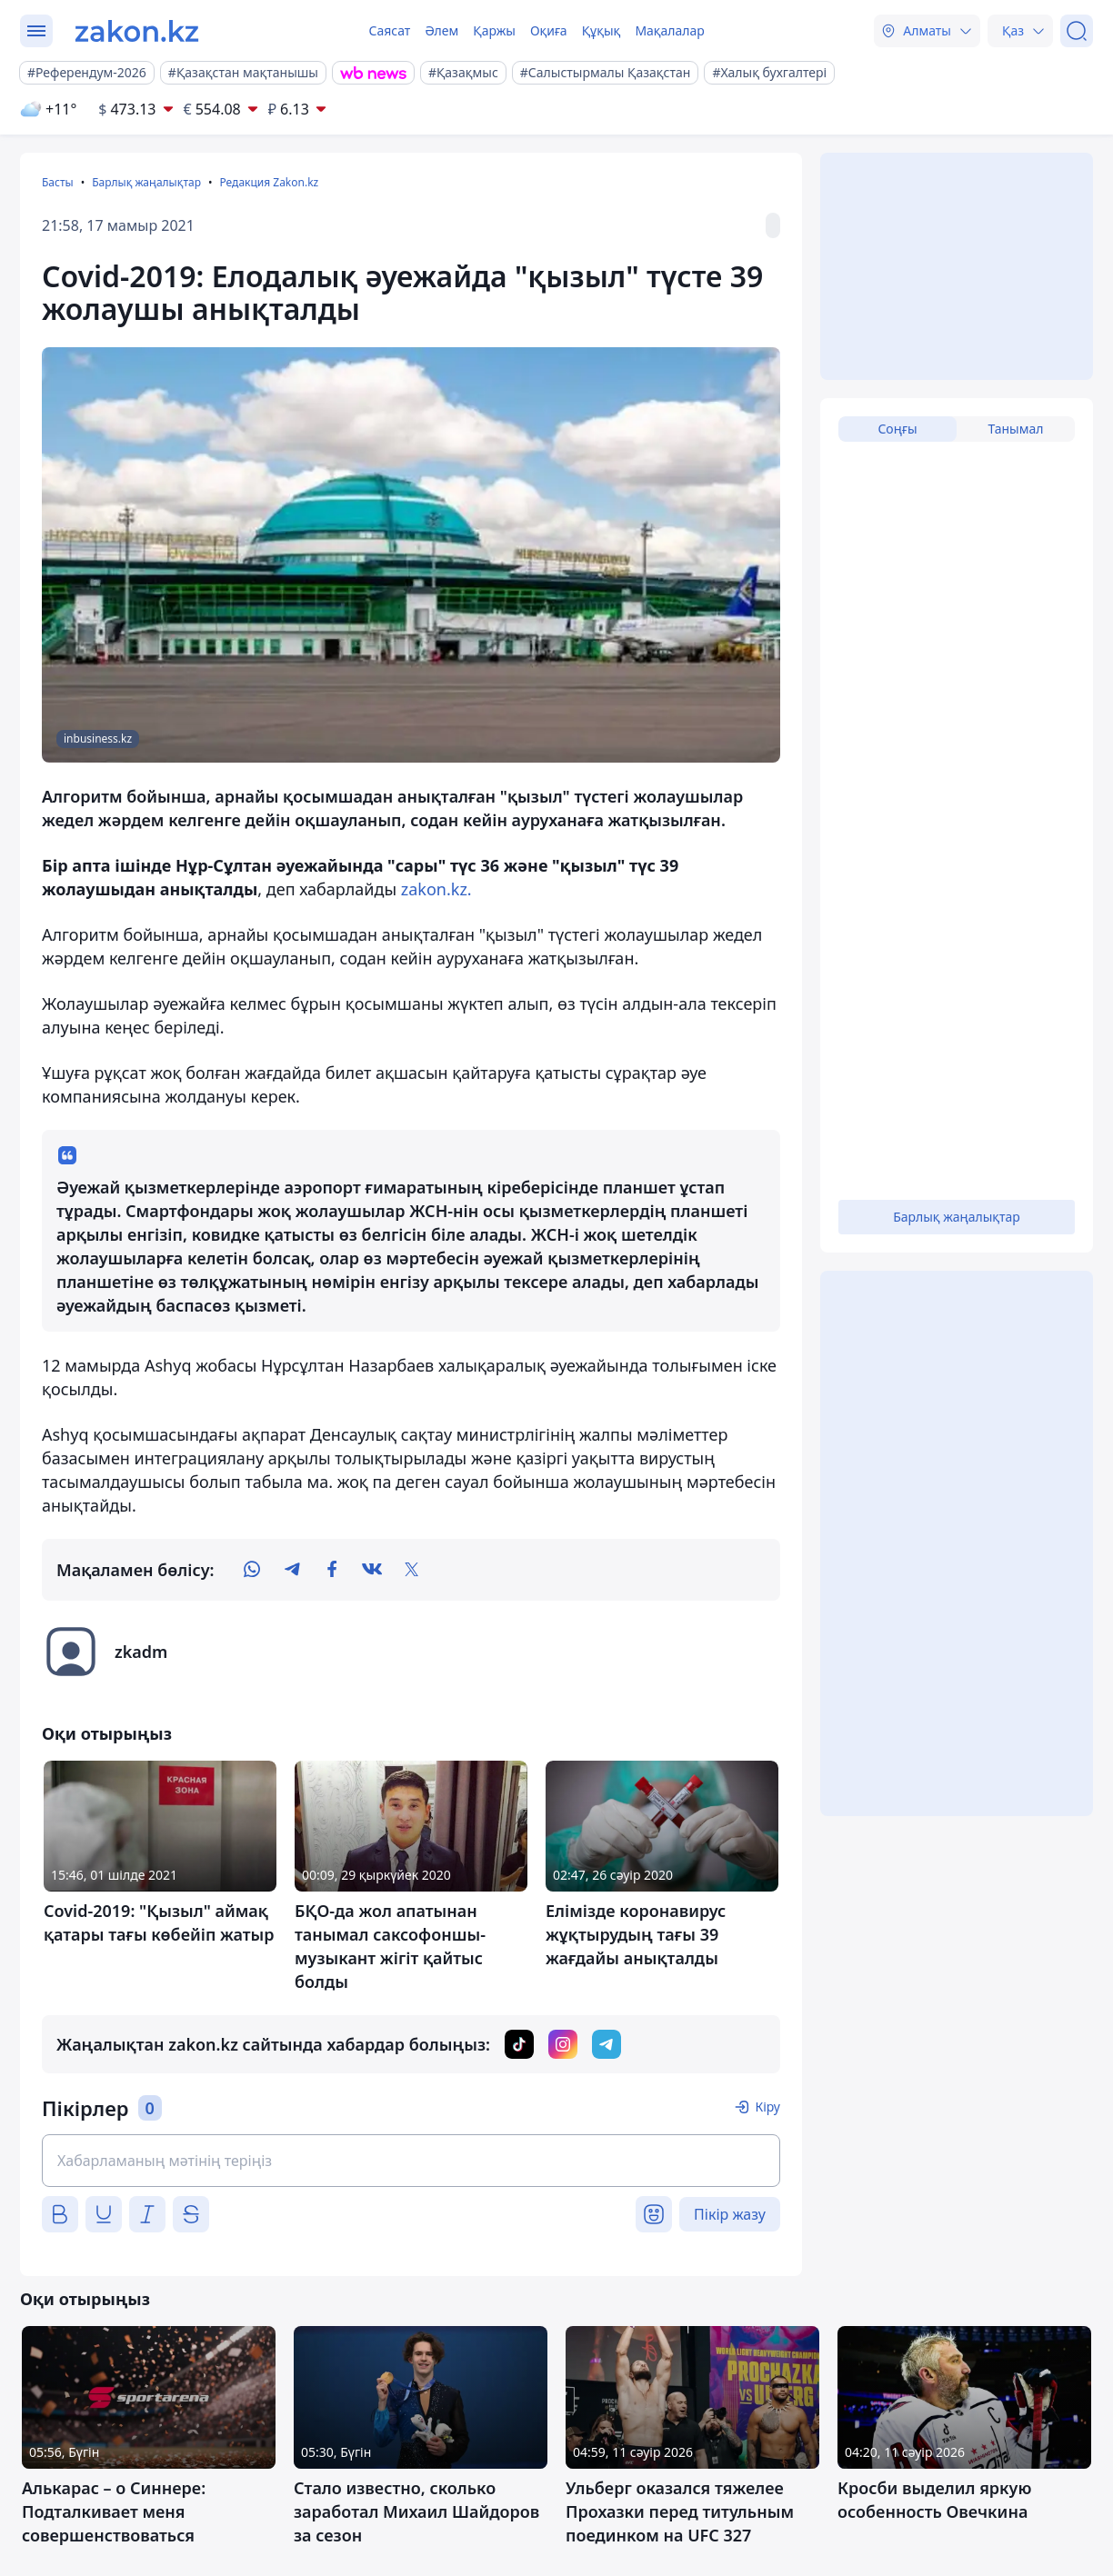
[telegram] (292, 1569)
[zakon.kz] (137, 31)
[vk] (372, 1569)
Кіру (767, 2106)
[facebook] (332, 1569)
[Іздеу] (1076, 31)
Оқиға (548, 30)
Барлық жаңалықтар (146, 182)
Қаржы (494, 30)
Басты (58, 182)
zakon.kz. (436, 889)
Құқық (601, 30)
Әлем (441, 30)
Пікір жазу (730, 2214)
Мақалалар (669, 30)
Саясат (389, 30)
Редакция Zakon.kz (268, 182)
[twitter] (412, 1569)
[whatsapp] (252, 1569)
